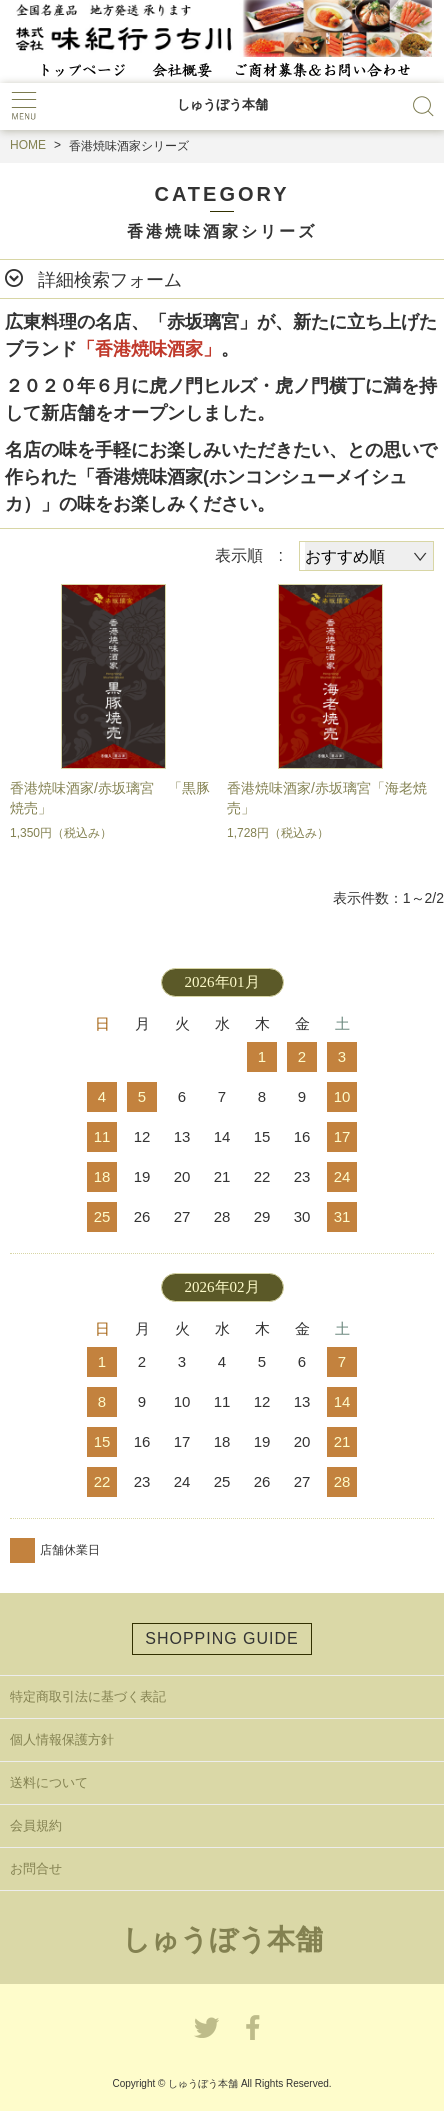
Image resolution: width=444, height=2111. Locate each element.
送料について (49, 1782)
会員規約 (36, 1825)
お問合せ (36, 1868)
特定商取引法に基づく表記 (88, 1696)
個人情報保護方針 (62, 1739)
